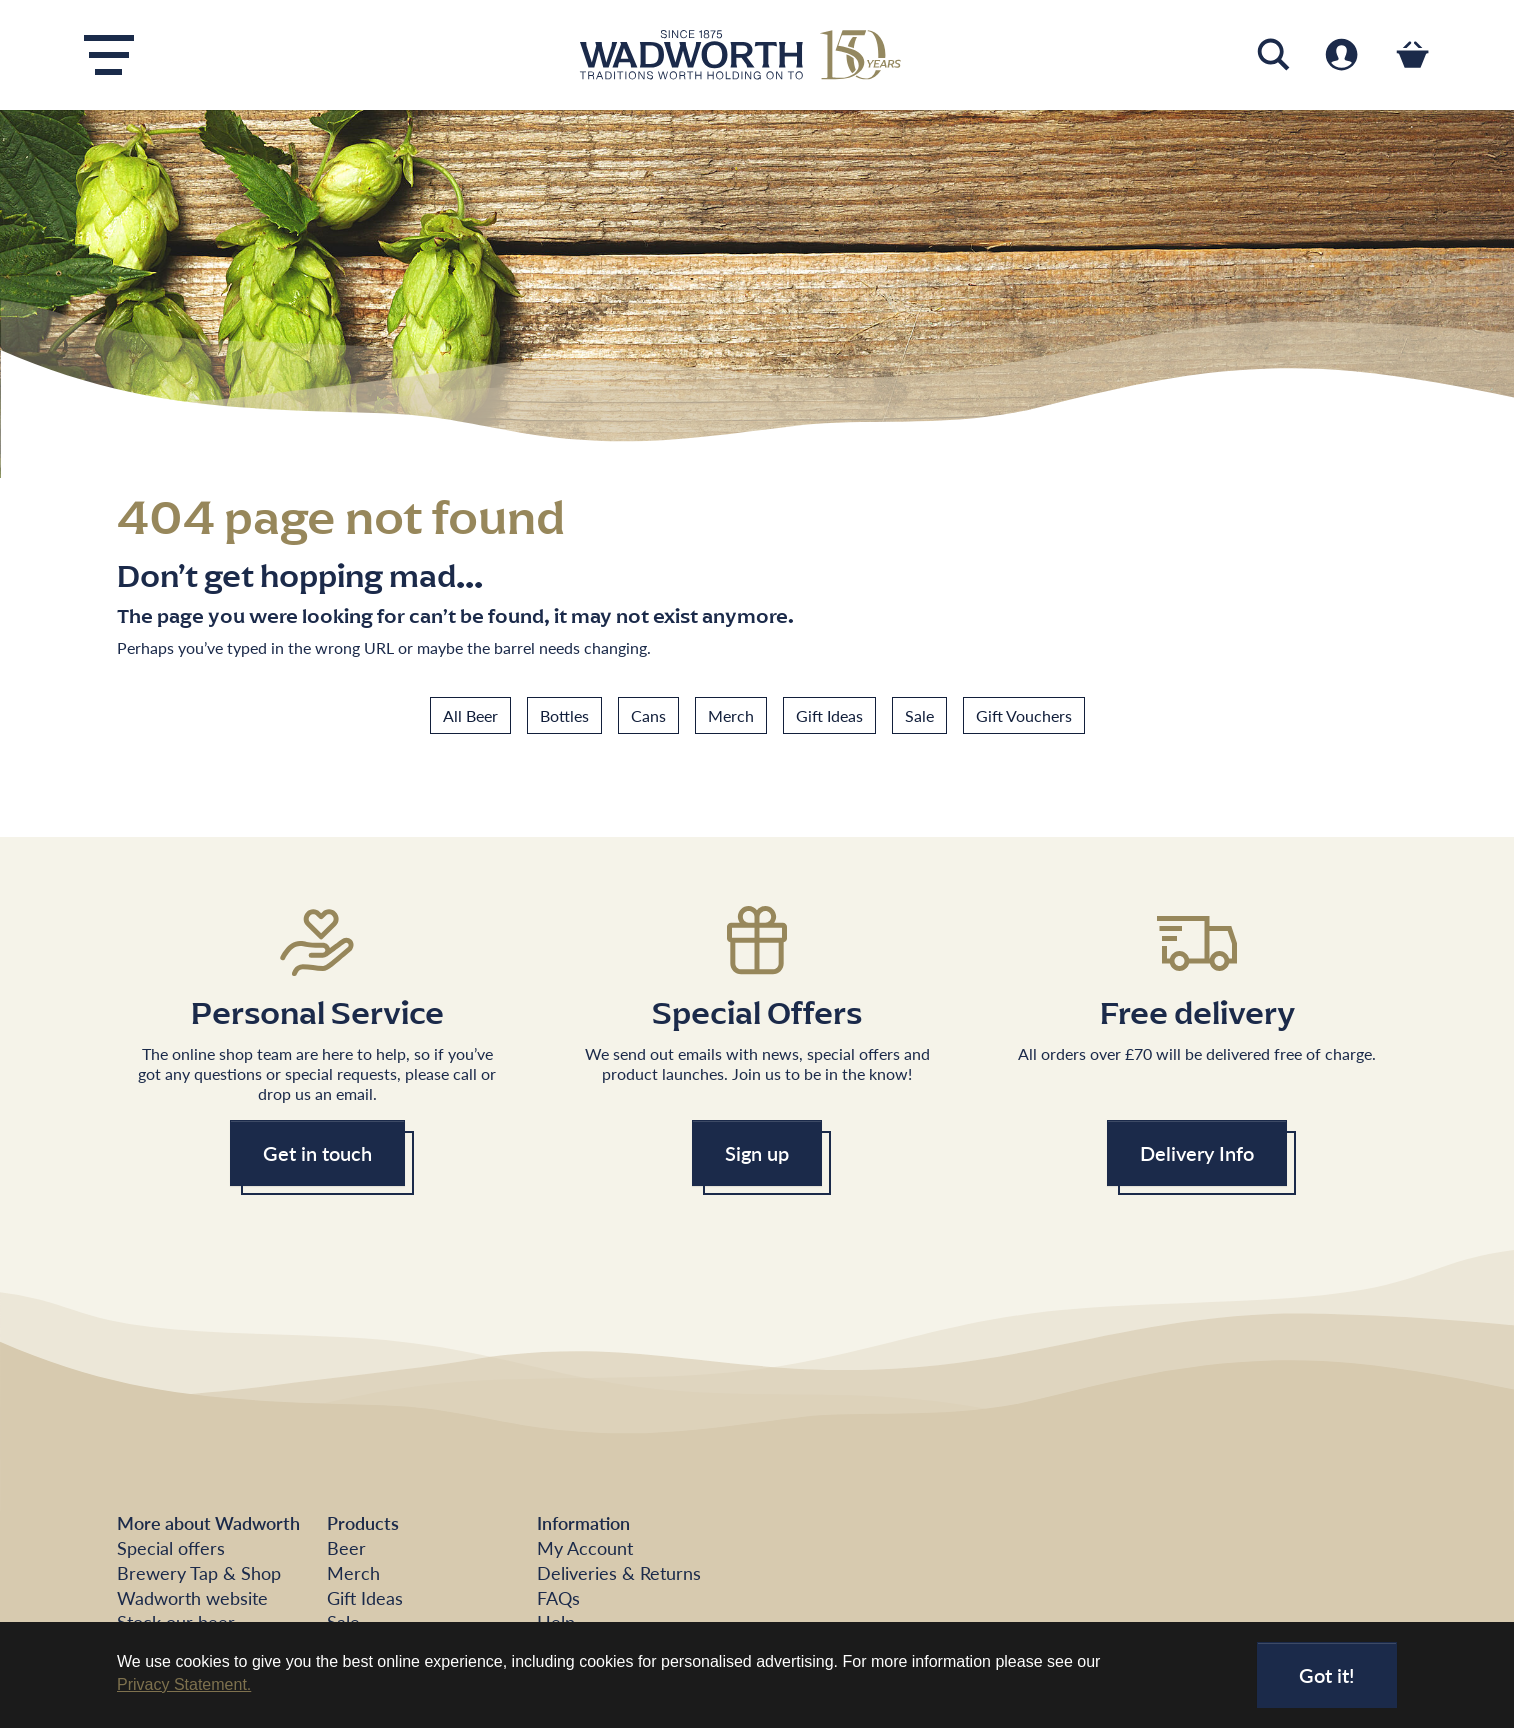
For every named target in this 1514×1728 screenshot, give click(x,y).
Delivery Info (1197, 1153)
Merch (731, 715)
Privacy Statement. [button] (184, 1684)
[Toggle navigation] (109, 55)
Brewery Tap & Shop (199, 1572)
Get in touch (317, 1153)
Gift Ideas (829, 715)
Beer (346, 1547)
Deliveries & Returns (619, 1572)
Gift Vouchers (1024, 715)
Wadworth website (192, 1597)
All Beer (470, 715)
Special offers (171, 1547)
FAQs (558, 1597)
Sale (919, 715)
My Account (585, 1547)
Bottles (564, 715)
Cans (648, 715)
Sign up (757, 1153)
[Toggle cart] (1412, 54)
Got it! (1327, 1675)
